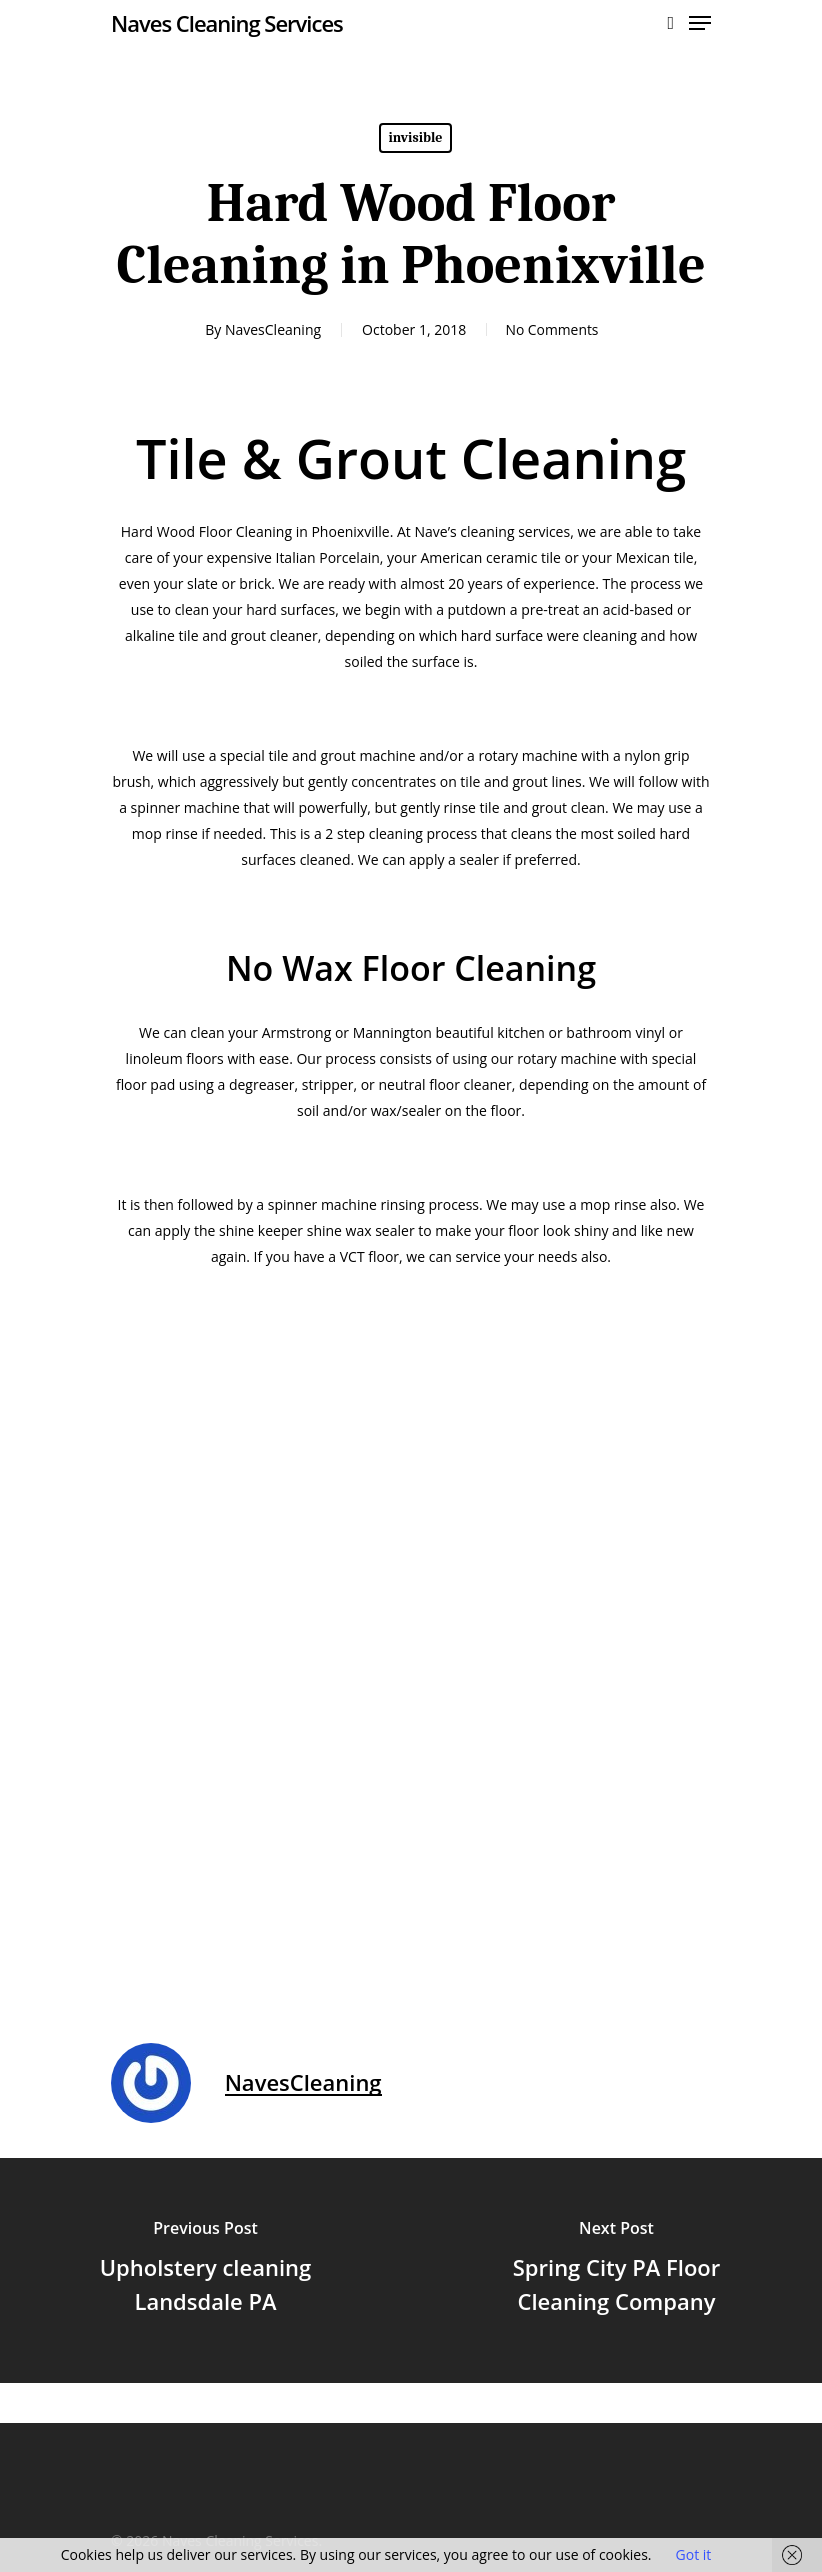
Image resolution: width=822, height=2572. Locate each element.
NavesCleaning (271, 329)
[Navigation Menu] (700, 23)
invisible (416, 137)
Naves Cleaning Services (227, 23)
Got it (694, 2554)
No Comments (552, 329)
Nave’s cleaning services (492, 531)
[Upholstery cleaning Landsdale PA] (205, 2270)
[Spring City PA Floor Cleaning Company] (616, 2270)
